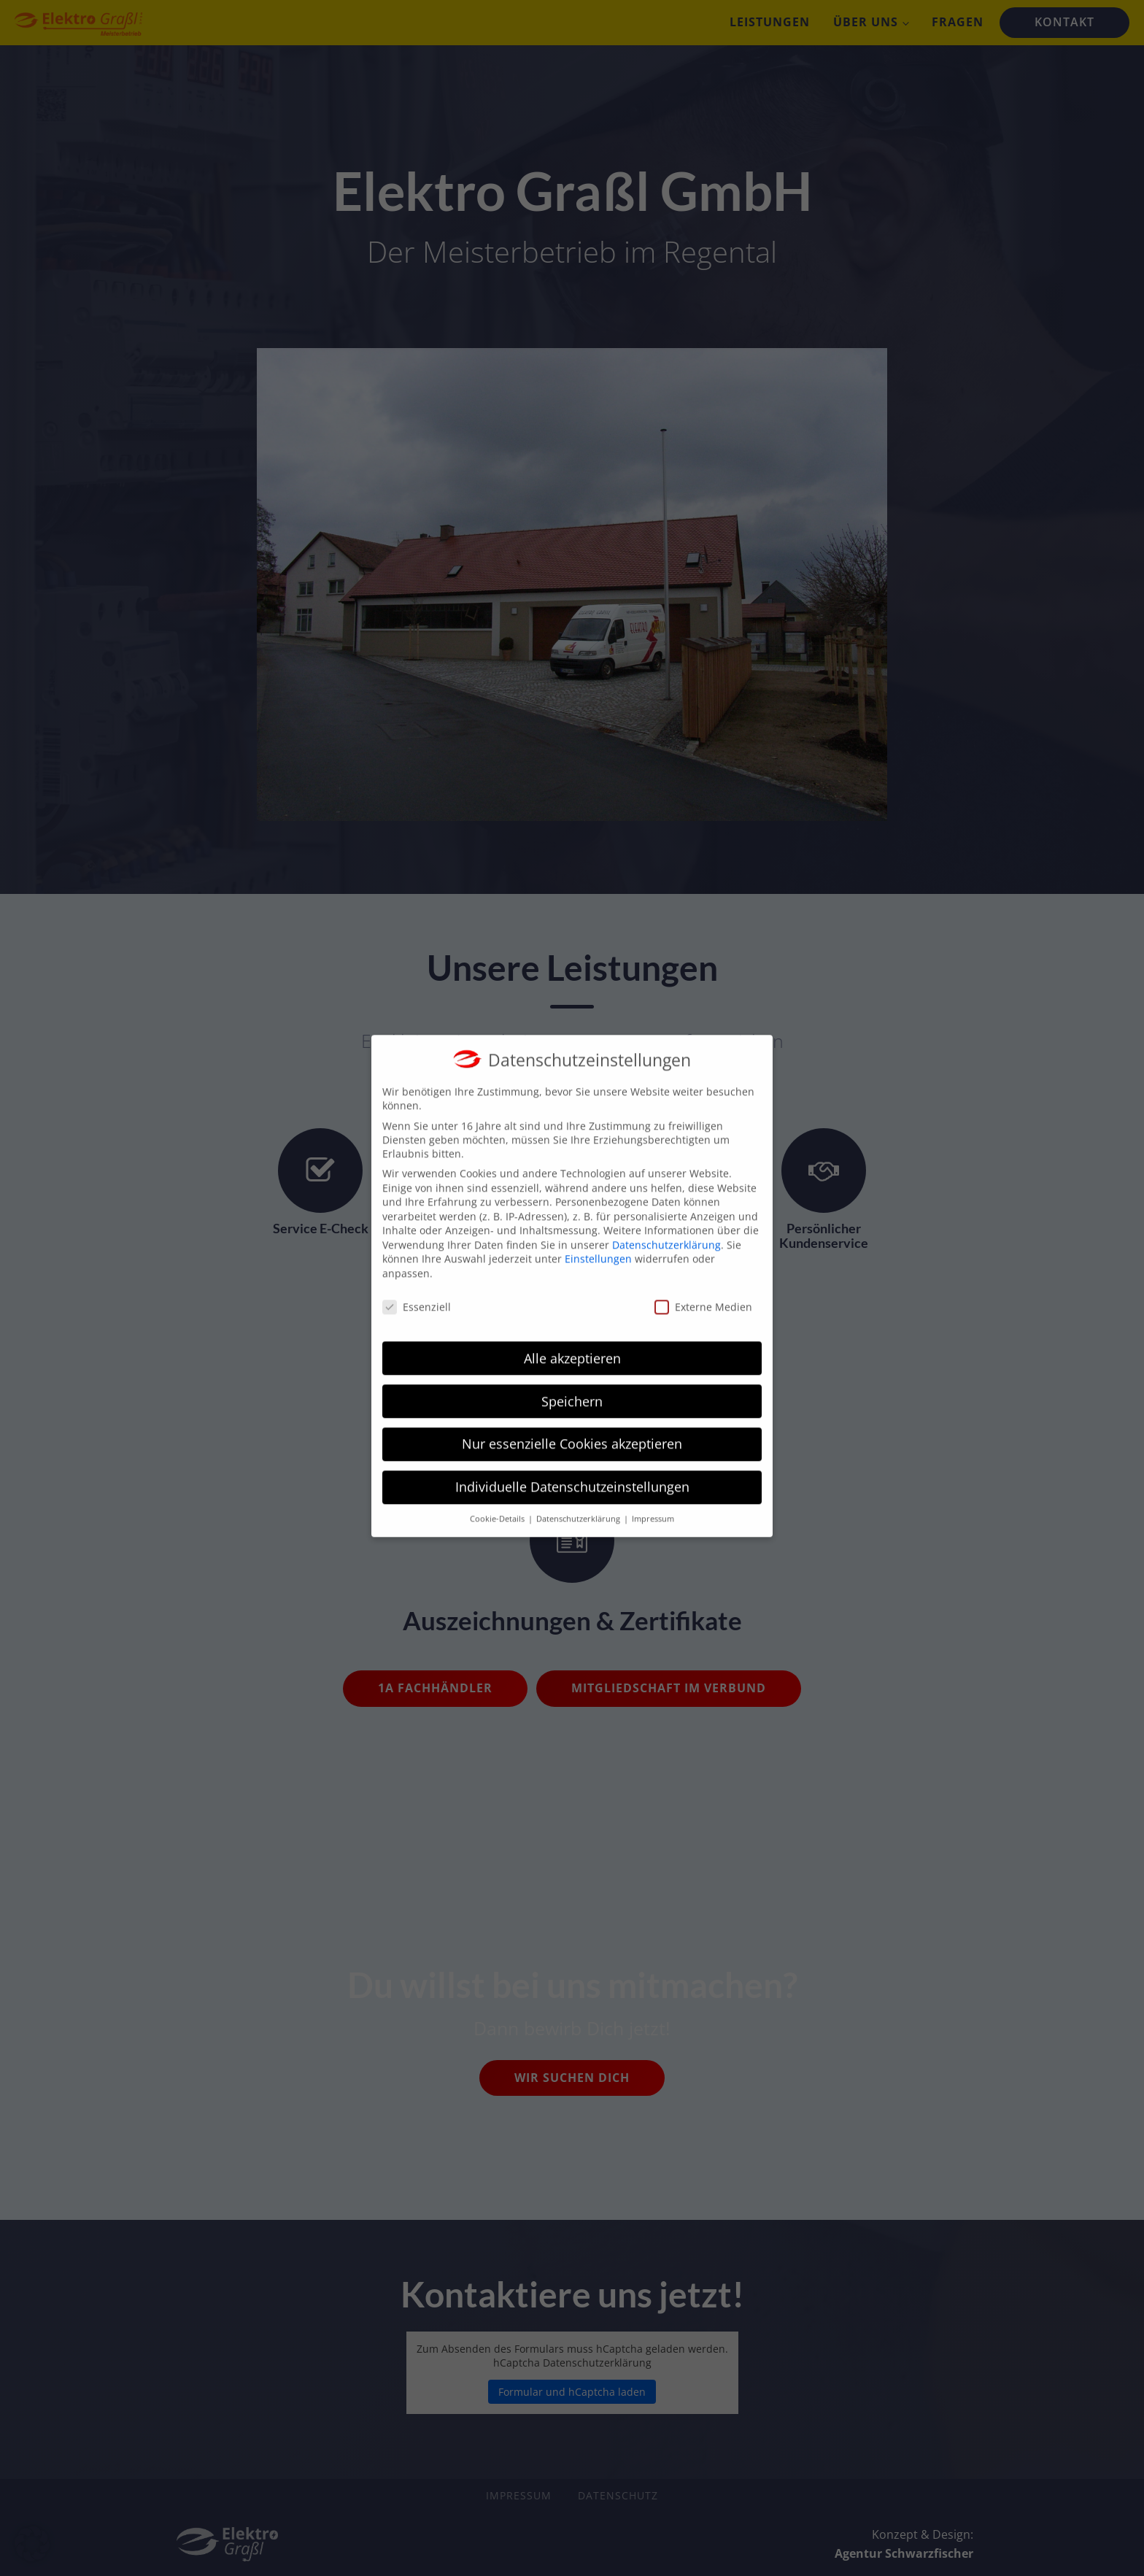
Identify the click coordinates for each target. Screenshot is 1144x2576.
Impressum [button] (653, 1498)
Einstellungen (598, 1238)
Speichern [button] (572, 1380)
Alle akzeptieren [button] (572, 1337)
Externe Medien (703, 1286)
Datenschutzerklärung (666, 1224)
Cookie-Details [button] (498, 1498)
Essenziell (416, 1286)
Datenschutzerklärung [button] (579, 1498)
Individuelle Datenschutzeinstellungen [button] (572, 1466)
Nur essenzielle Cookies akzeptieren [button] (572, 1423)
